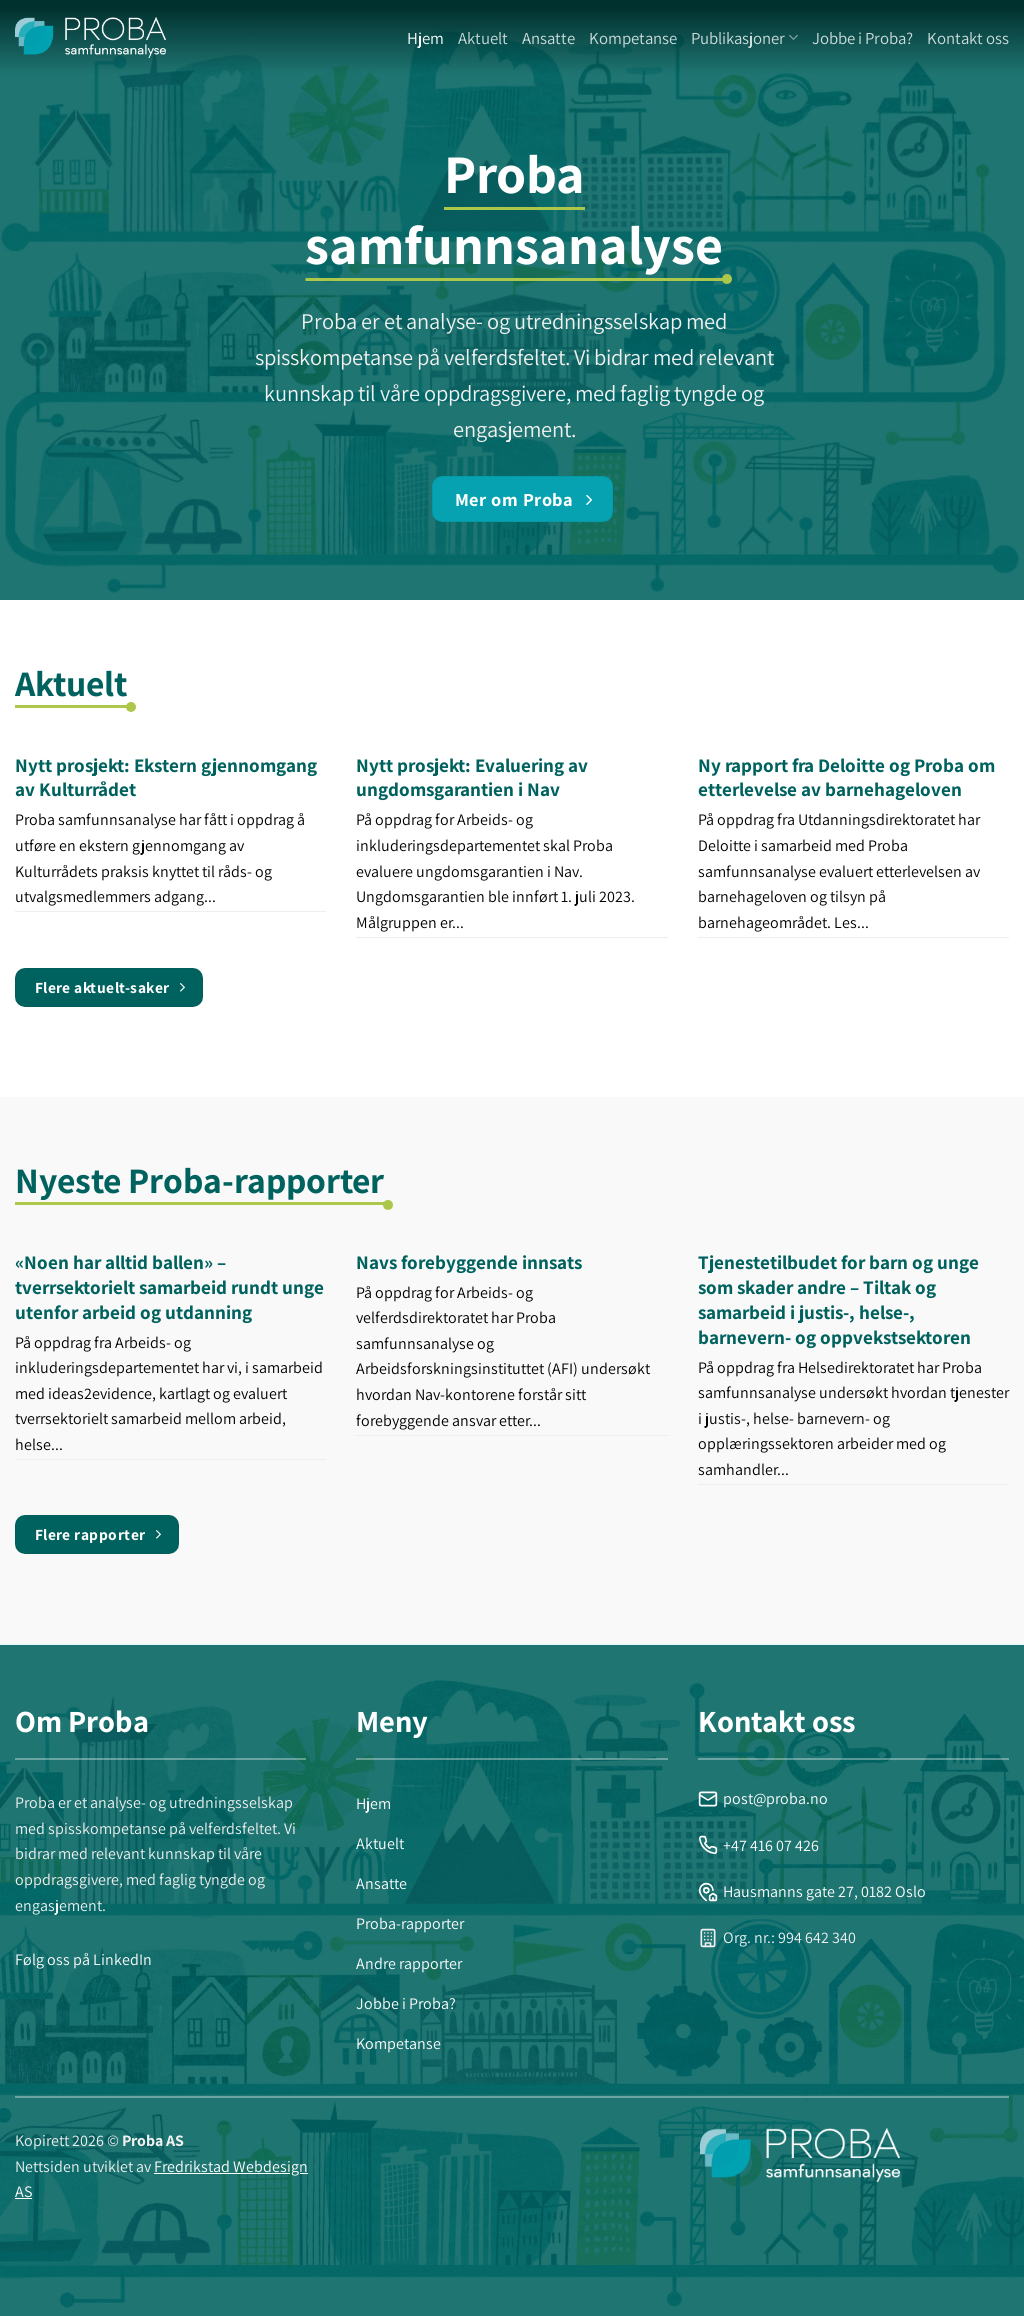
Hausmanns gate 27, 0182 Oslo (812, 1891)
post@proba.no (763, 1798)
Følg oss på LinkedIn (83, 1959)
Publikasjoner (744, 38)
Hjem (425, 38)
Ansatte (548, 38)
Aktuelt (483, 38)
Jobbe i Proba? (862, 38)
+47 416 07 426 (758, 1845)
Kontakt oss (968, 38)
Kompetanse (633, 38)
